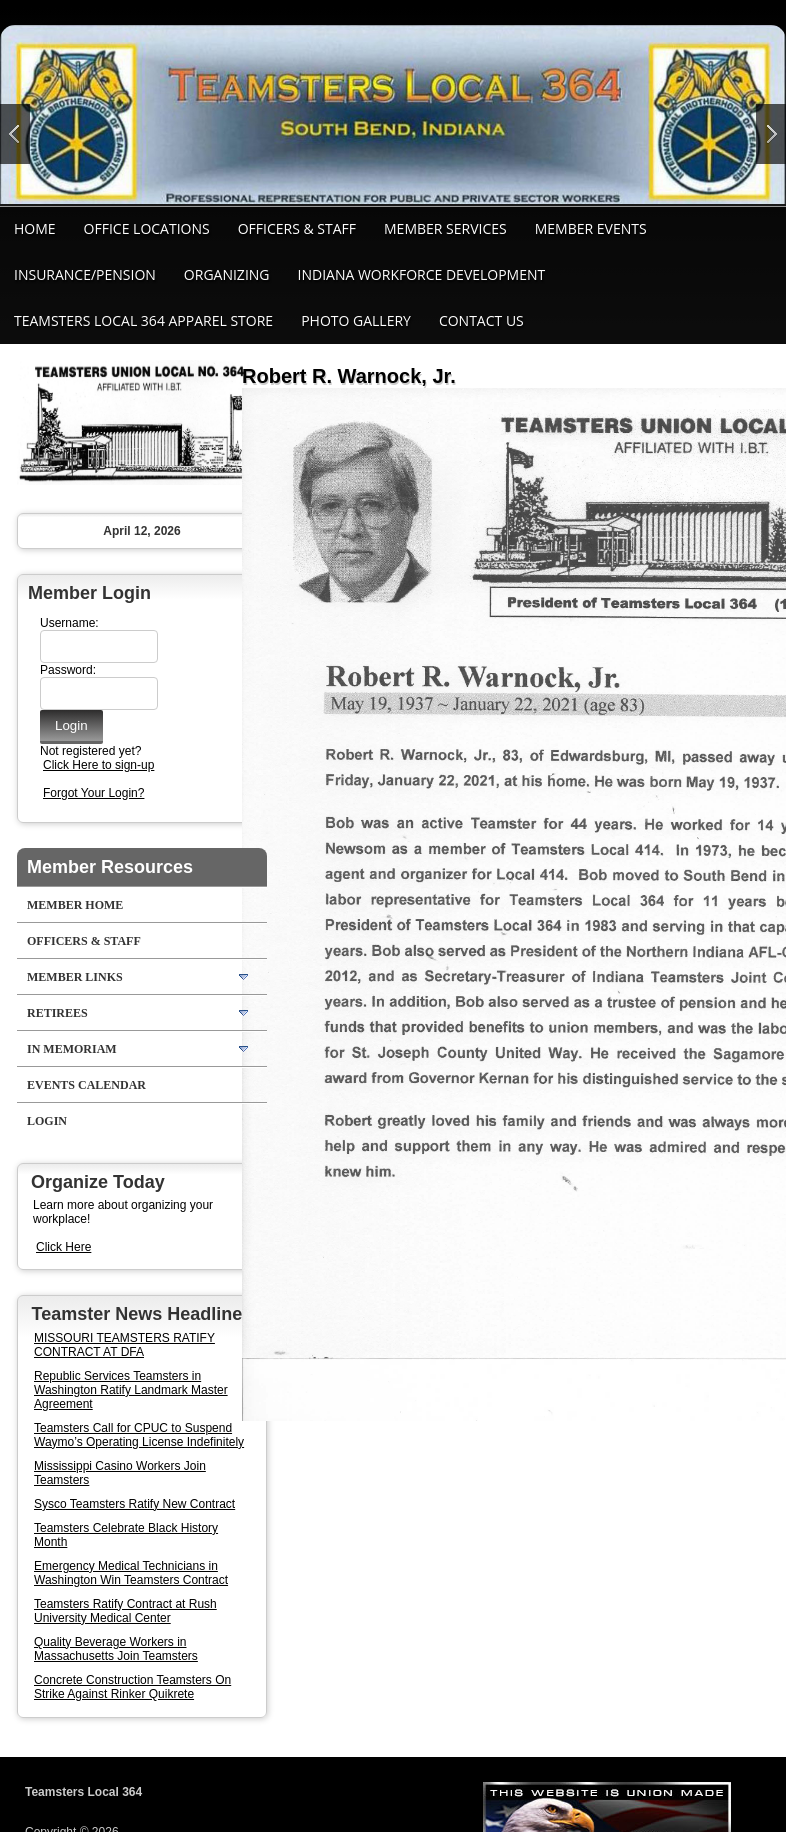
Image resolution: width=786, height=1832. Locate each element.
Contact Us (481, 320)
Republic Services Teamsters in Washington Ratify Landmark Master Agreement (131, 1390)
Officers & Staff (297, 228)
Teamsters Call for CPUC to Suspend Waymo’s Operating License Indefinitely (139, 1435)
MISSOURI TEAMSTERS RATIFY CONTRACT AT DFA (124, 1345)
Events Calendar (86, 1085)
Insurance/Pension (85, 274)
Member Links (75, 977)
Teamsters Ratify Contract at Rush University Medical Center (125, 1611)
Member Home (75, 905)
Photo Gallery (356, 320)
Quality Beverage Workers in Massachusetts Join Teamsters (116, 1649)
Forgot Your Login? (93, 793)
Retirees (57, 1013)
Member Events (591, 228)
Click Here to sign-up (98, 765)
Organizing (227, 274)
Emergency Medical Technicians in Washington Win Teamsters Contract (131, 1573)
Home (35, 228)
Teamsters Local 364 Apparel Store (143, 320)
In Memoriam (72, 1049)
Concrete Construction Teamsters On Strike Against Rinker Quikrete (132, 1687)
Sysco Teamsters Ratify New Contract (134, 1504)
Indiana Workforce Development (422, 274)
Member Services (445, 228)
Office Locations (147, 228)
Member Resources (110, 867)
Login (47, 1121)
